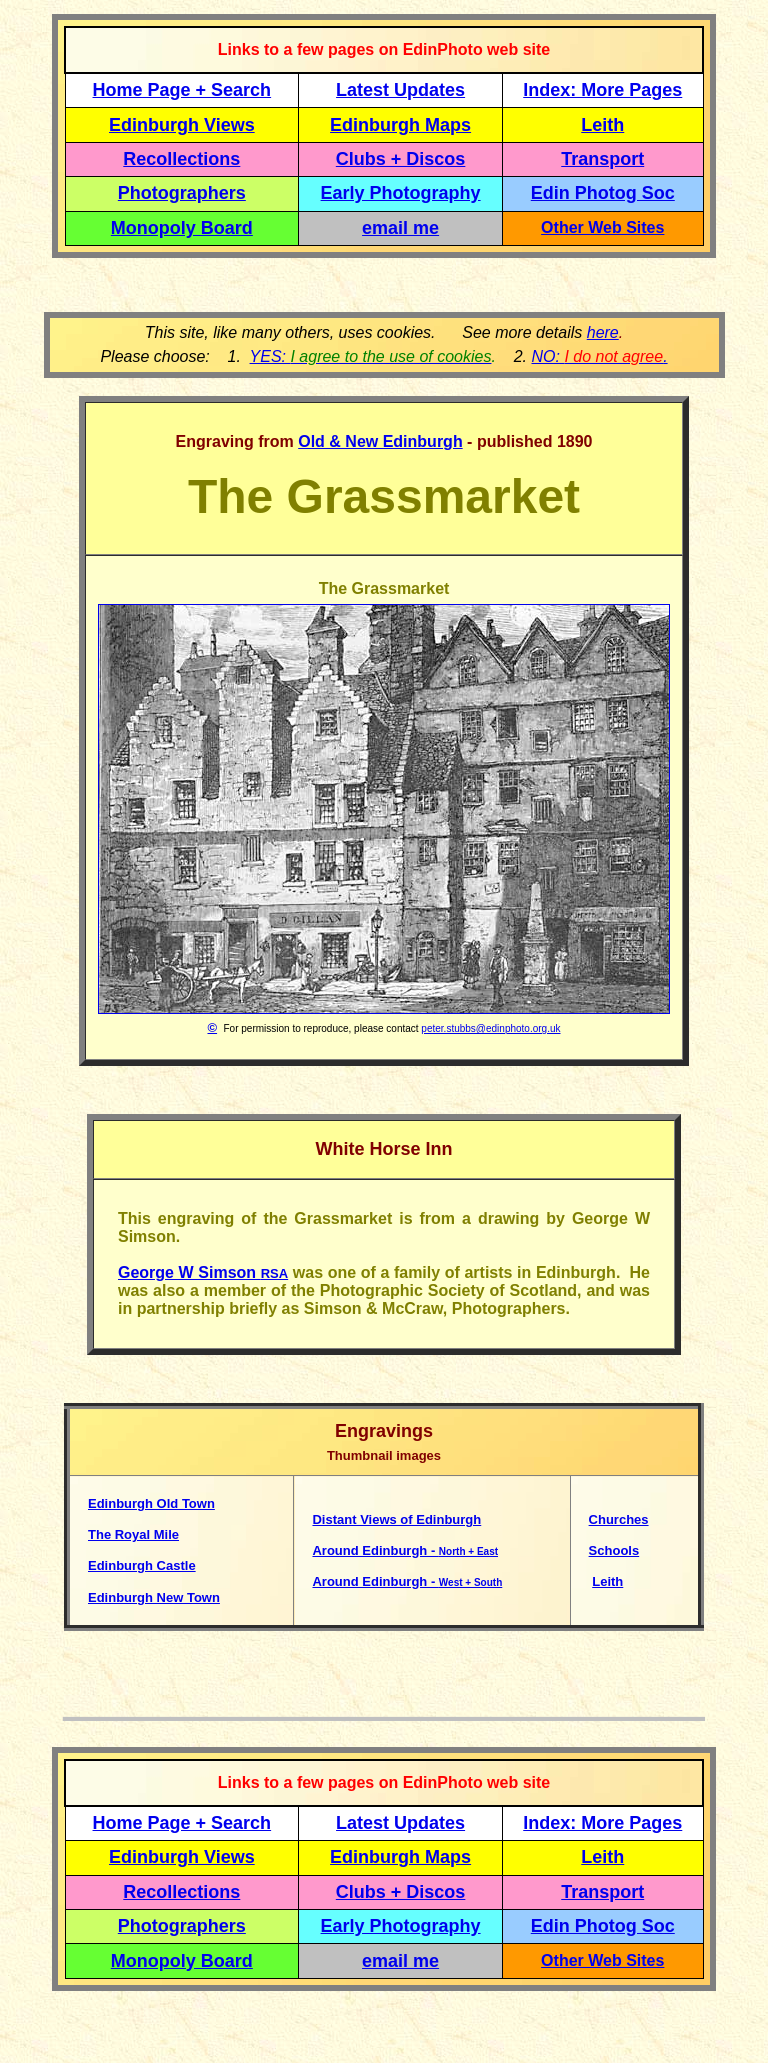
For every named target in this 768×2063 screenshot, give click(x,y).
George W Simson (203, 1272)
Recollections (181, 159)
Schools (614, 1550)
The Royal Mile (133, 1534)
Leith (607, 1581)
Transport (602, 159)
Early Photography (401, 193)
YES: (371, 356)
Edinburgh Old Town (151, 1503)
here (603, 332)
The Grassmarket (384, 588)
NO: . (599, 356)
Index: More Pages (602, 90)
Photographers (182, 193)
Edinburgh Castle (142, 1565)
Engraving (215, 441)
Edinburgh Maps (400, 125)
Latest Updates (400, 90)
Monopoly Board (182, 228)
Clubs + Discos (401, 159)
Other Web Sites (602, 227)
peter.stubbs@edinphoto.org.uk (490, 1028)
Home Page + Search (182, 90)
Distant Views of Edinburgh (396, 1519)
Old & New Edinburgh (380, 441)
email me (400, 228)
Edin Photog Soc (603, 193)
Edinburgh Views (182, 125)
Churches (619, 1519)
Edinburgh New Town (154, 1597)
